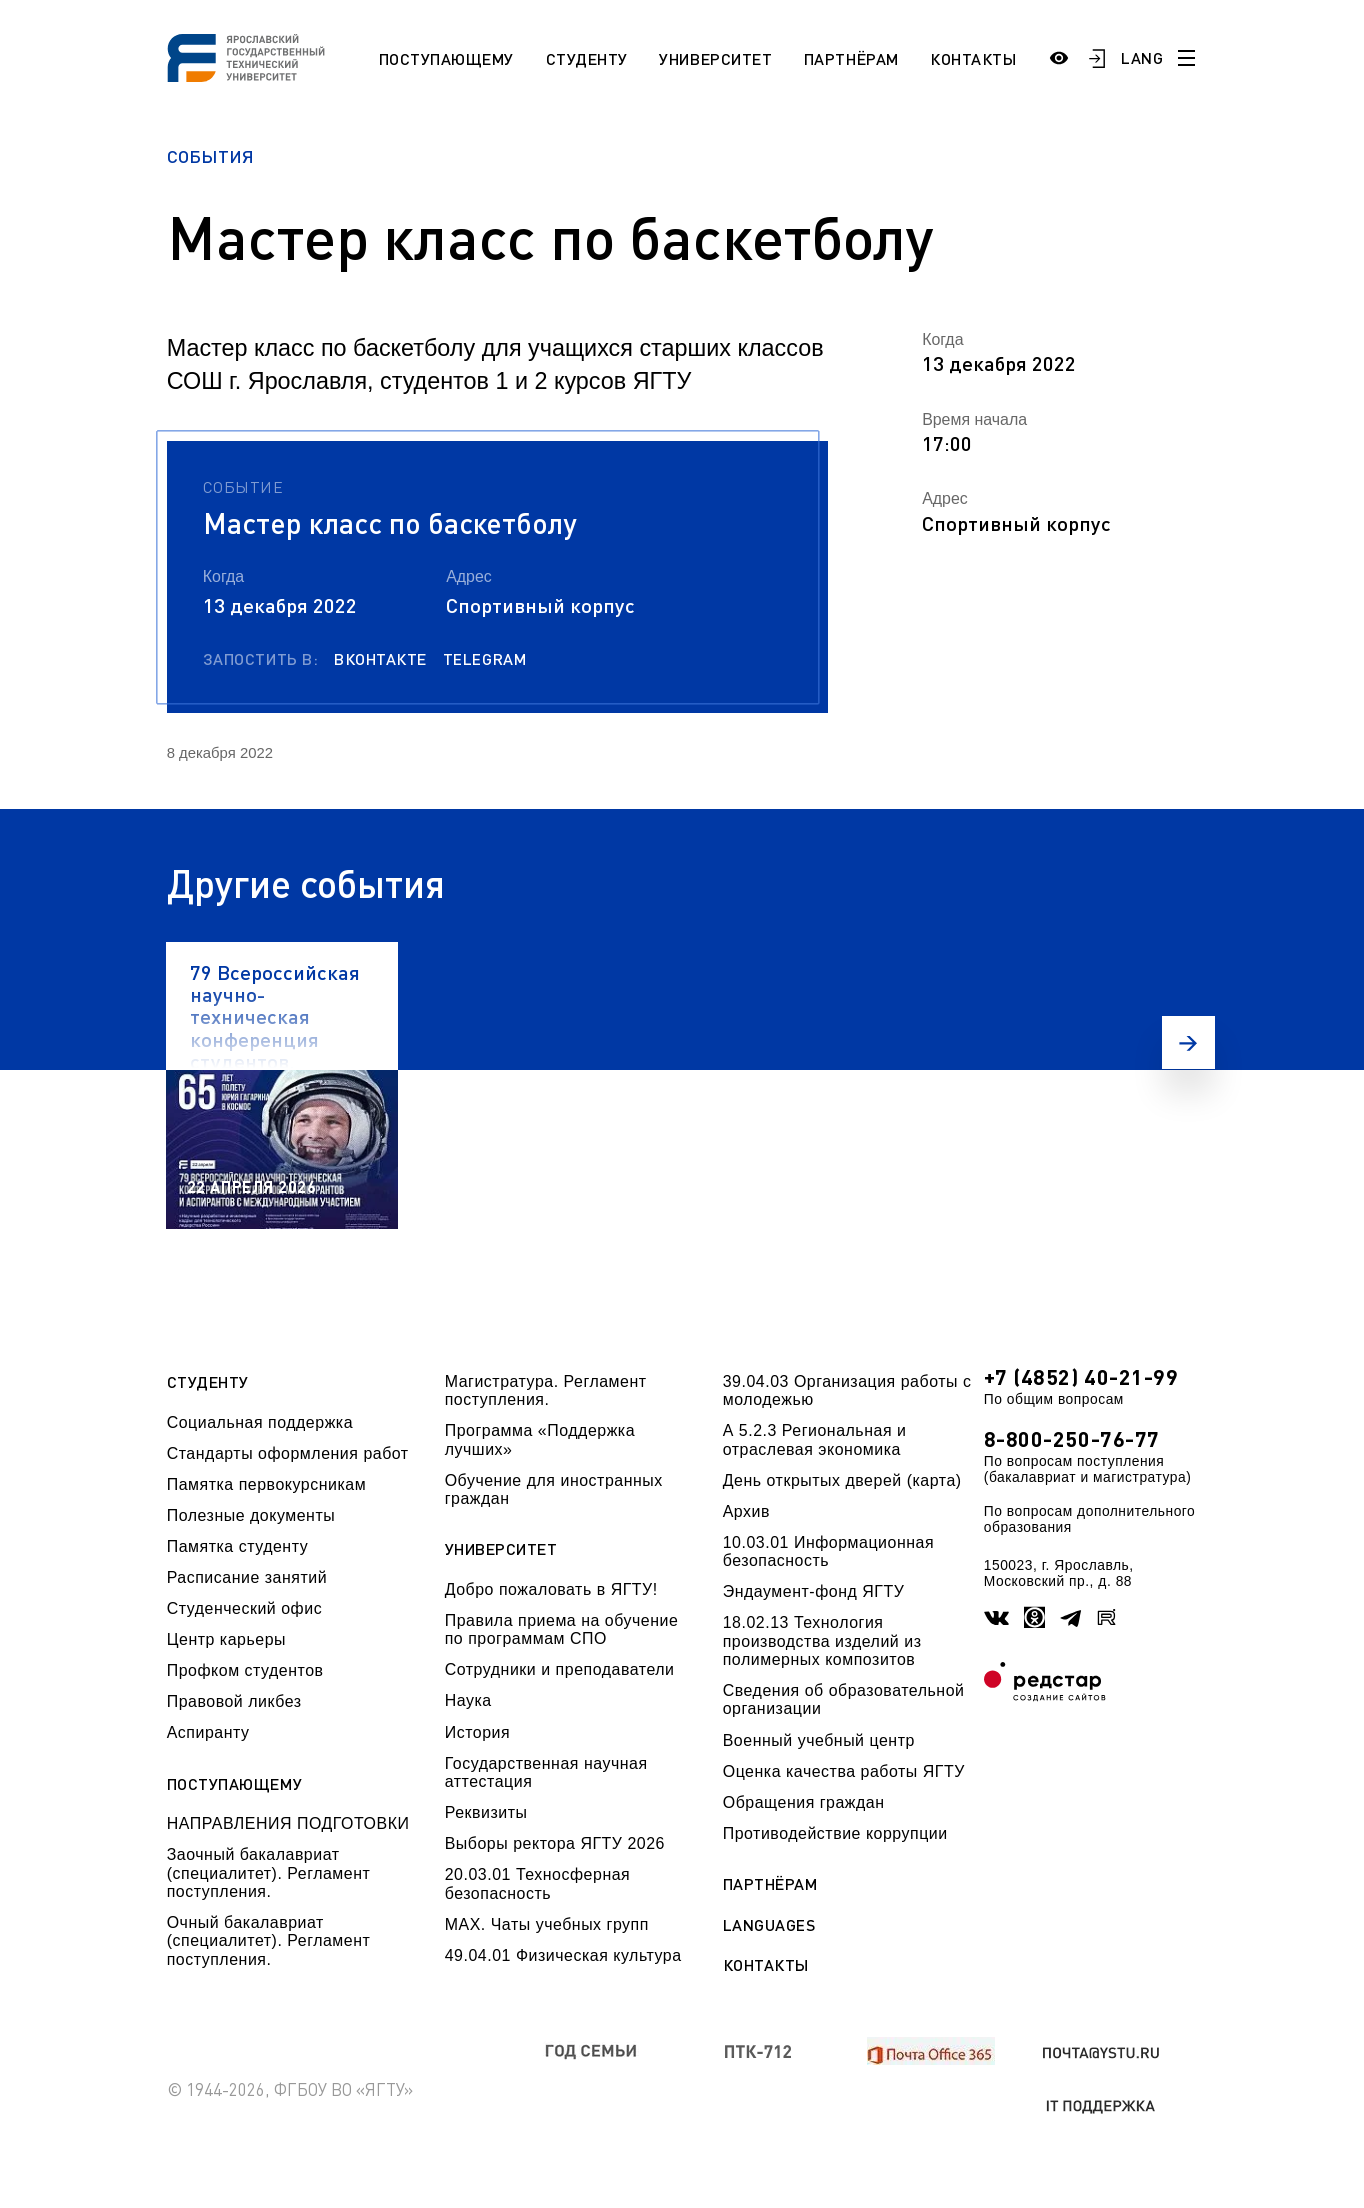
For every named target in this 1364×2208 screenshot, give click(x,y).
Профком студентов (245, 1670)
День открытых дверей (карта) (842, 1480)
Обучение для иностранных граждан (554, 1489)
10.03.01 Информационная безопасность (828, 1551)
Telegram (484, 659)
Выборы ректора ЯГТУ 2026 (555, 1843)
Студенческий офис (244, 1608)
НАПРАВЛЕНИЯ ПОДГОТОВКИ (288, 1823)
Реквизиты (486, 1812)
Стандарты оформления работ (288, 1453)
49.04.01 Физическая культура (563, 1955)
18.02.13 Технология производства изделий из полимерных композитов (822, 1641)
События (210, 156)
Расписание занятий (247, 1577)
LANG (1142, 57)
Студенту (587, 58)
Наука (468, 1700)
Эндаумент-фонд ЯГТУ (814, 1591)
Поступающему (446, 58)
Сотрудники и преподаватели (560, 1669)
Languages (769, 1925)
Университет (715, 58)
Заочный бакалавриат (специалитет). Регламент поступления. (269, 1873)
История (477, 1732)
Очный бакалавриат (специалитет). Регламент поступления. (269, 1941)
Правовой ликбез (234, 1701)
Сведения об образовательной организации (844, 1699)
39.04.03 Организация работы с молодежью (847, 1390)
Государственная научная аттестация (546, 1772)
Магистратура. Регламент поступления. (546, 1390)
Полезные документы (251, 1515)
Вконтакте (380, 659)
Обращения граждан (804, 1802)
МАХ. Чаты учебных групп (547, 1924)
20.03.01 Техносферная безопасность (538, 1883)
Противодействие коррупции (835, 1833)
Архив (746, 1511)
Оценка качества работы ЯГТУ (844, 1771)
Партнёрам (851, 58)
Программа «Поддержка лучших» (540, 1439)
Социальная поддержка (260, 1422)
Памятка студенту (238, 1546)
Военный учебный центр (819, 1740)
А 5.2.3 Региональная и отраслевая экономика (815, 1439)
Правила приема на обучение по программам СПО (562, 1629)
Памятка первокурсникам (266, 1484)
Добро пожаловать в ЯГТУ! (551, 1589)
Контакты (973, 58)
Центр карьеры (226, 1639)
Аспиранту (208, 1732)
